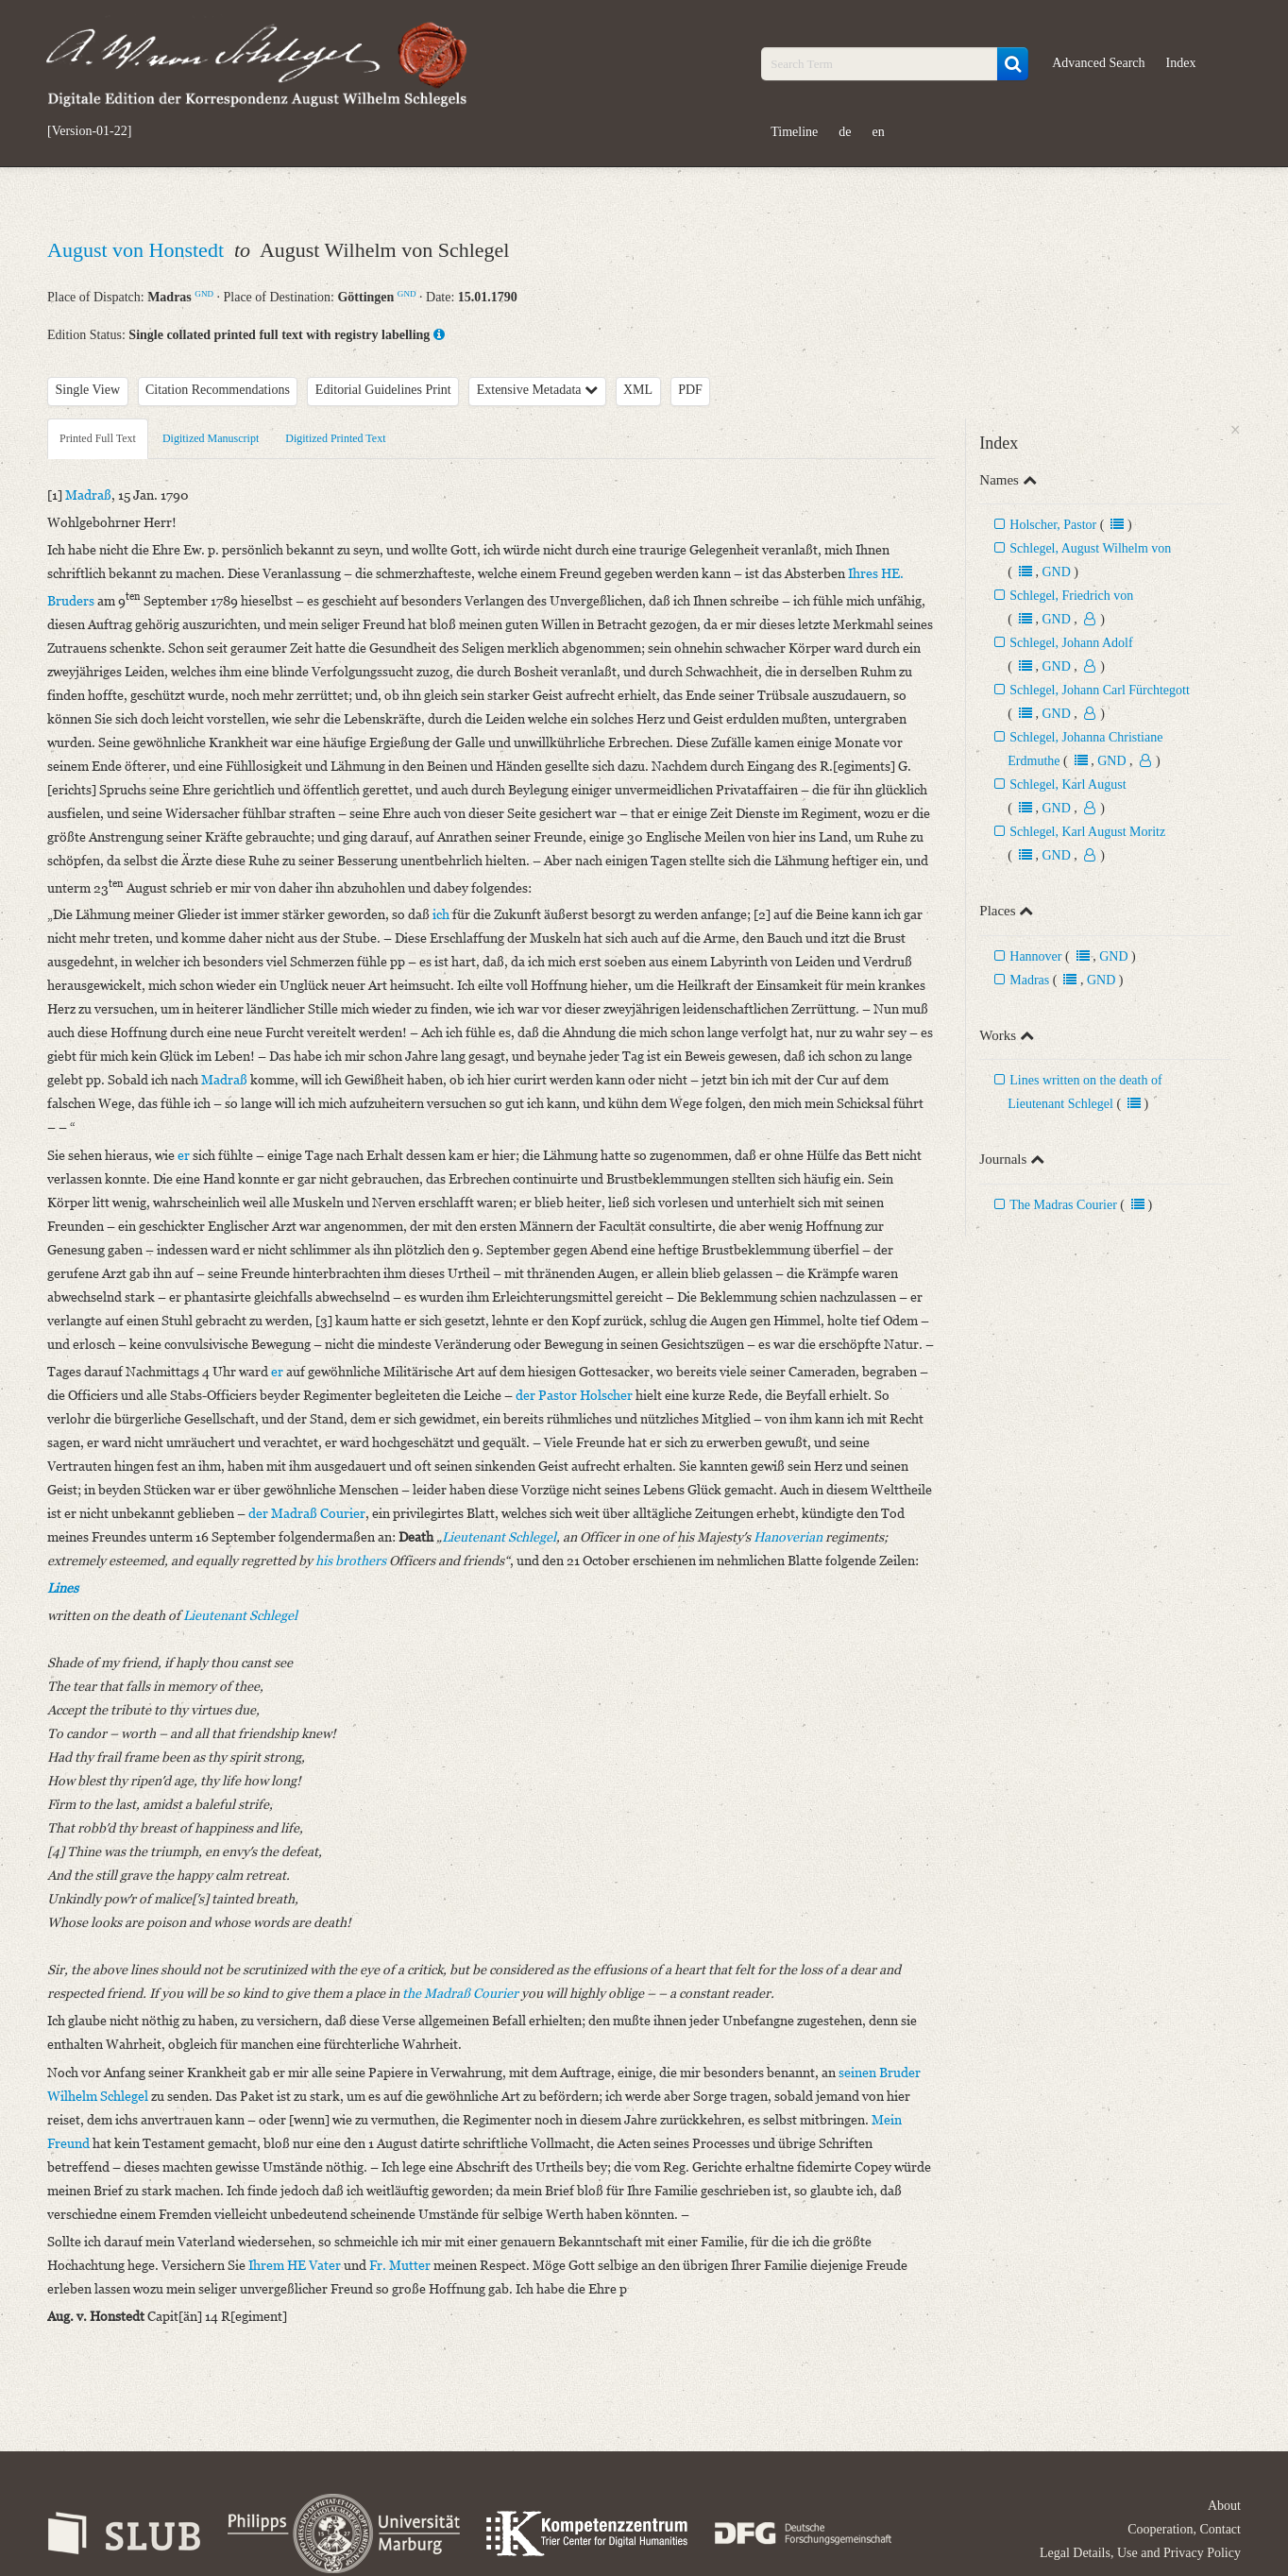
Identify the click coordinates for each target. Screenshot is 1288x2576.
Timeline (794, 132)
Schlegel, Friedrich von (1071, 596)
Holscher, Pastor (1052, 525)
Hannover (1035, 956)
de (845, 132)
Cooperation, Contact (1184, 2529)
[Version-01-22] (89, 131)
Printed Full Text (97, 438)
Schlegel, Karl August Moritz (1087, 832)
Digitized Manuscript (210, 438)
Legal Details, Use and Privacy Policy (1140, 2553)
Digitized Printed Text (335, 438)
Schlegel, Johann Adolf (1070, 643)
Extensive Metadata (537, 390)
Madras (1029, 980)
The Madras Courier (1063, 1205)
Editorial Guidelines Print (383, 390)
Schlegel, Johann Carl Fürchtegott (1099, 690)
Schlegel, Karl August (1067, 784)
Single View (88, 390)
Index (1181, 63)
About (1224, 2506)
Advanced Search (1098, 63)
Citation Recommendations (217, 390)
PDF (690, 390)
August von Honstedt (138, 250)
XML (637, 390)
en (878, 132)
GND (204, 294)
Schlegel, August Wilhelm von (1090, 548)
